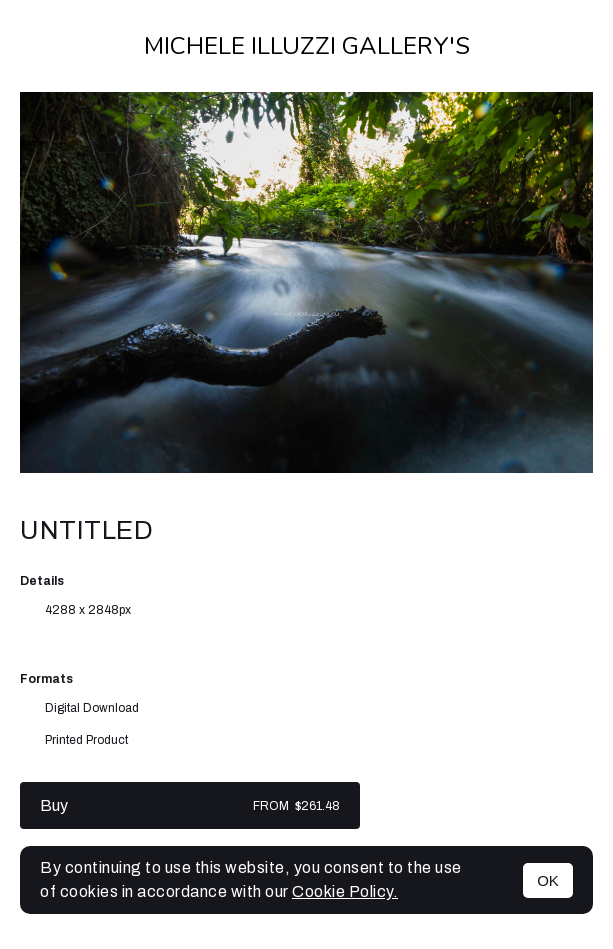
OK (548, 880)
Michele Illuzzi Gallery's (307, 46)
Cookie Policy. (345, 891)
